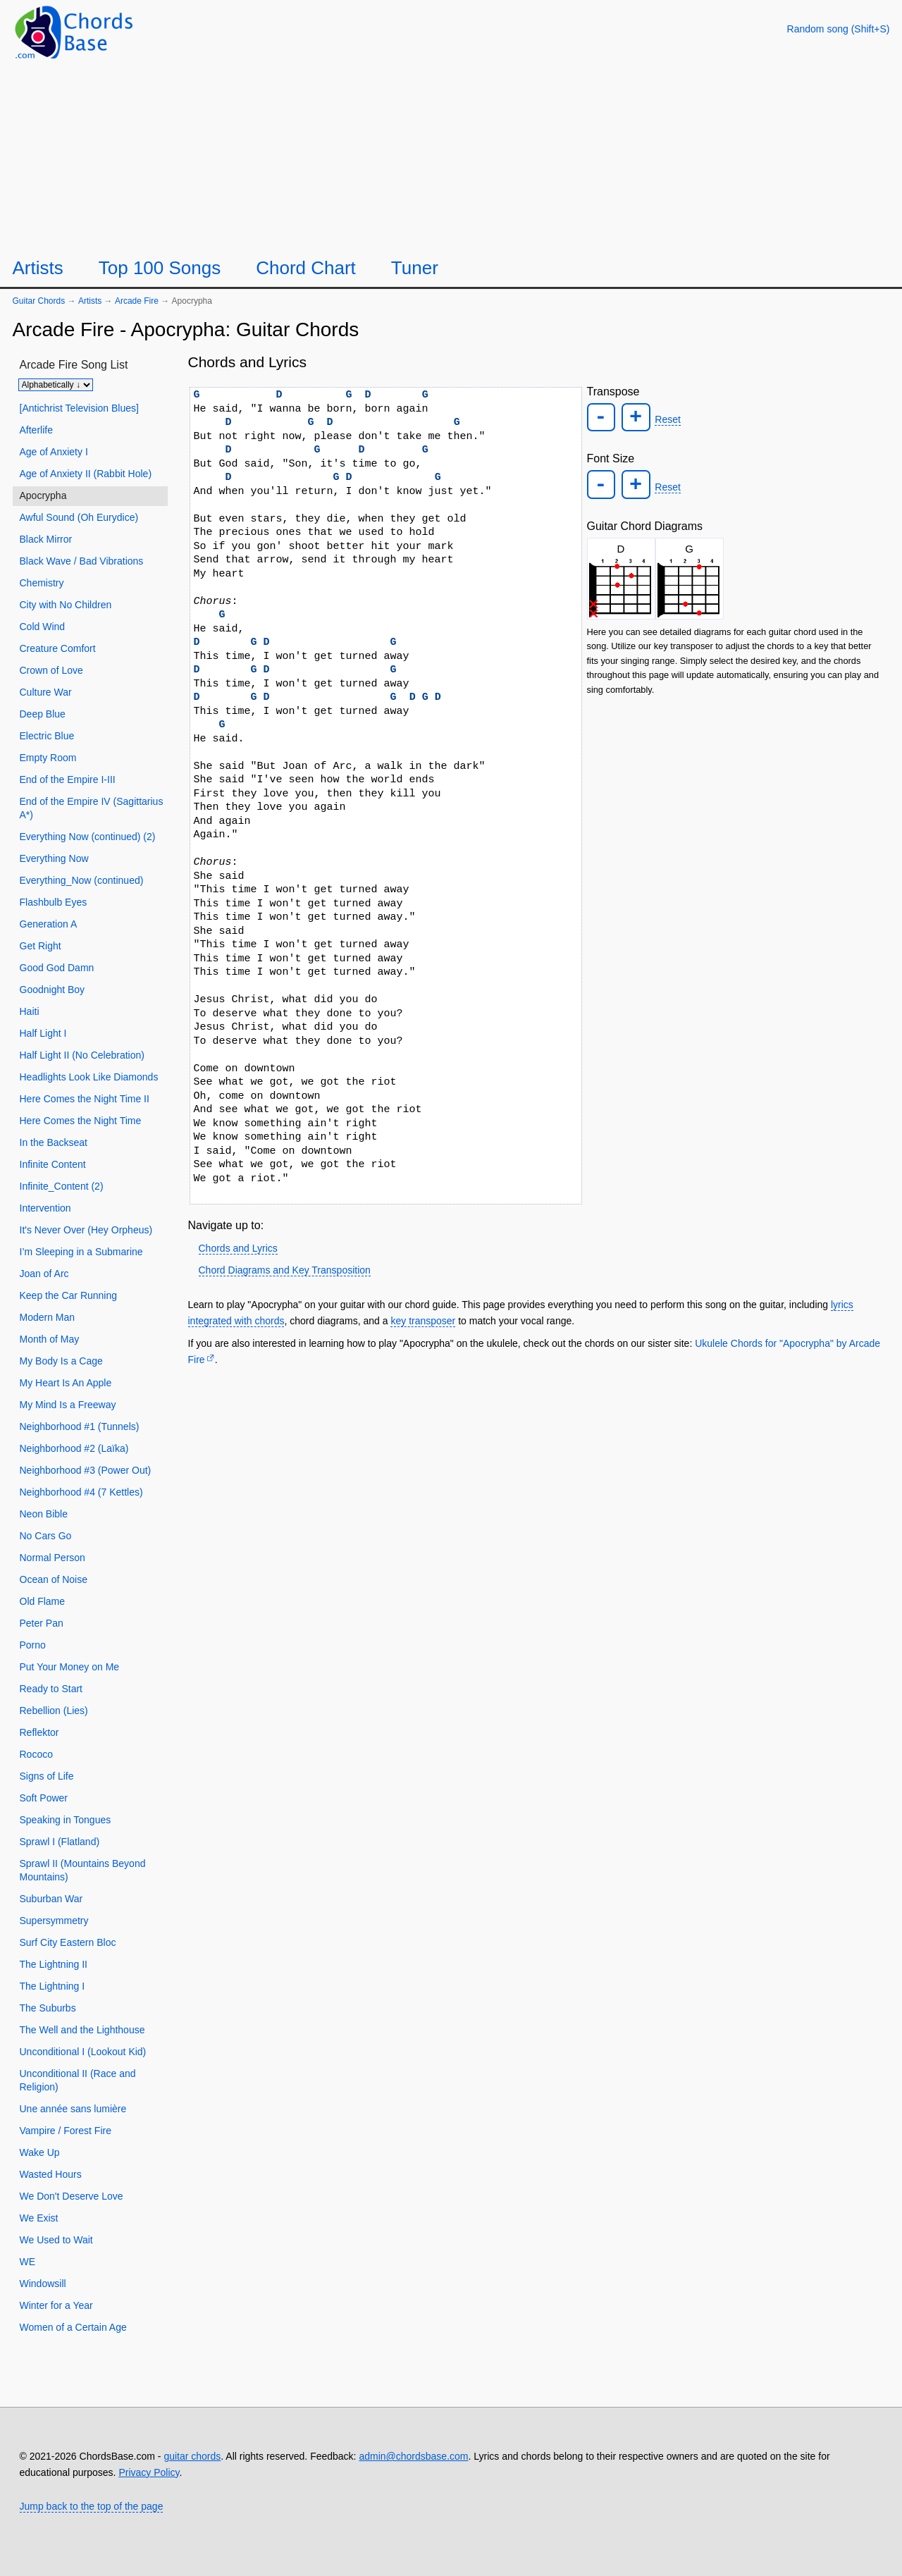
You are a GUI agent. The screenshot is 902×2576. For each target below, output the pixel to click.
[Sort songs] (55, 384)
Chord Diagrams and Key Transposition (285, 1270)
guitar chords (192, 2456)
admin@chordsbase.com (413, 2456)
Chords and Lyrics (238, 1248)
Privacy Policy (148, 2472)
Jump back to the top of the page (91, 2506)
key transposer (422, 1320)
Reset (666, 419)
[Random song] (838, 29)
